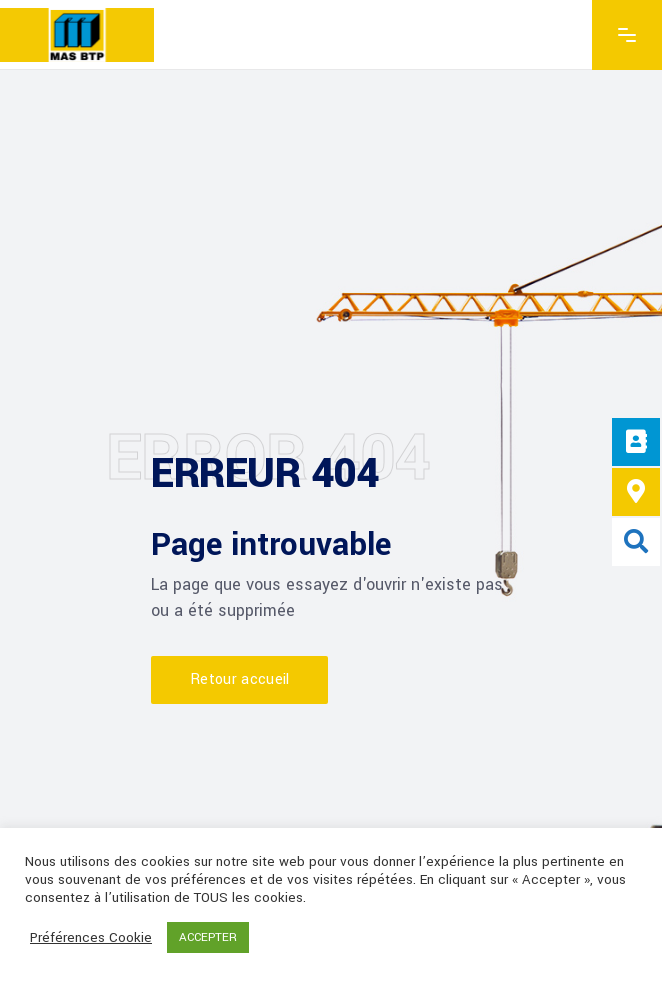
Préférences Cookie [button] (91, 938)
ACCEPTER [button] (208, 937)
